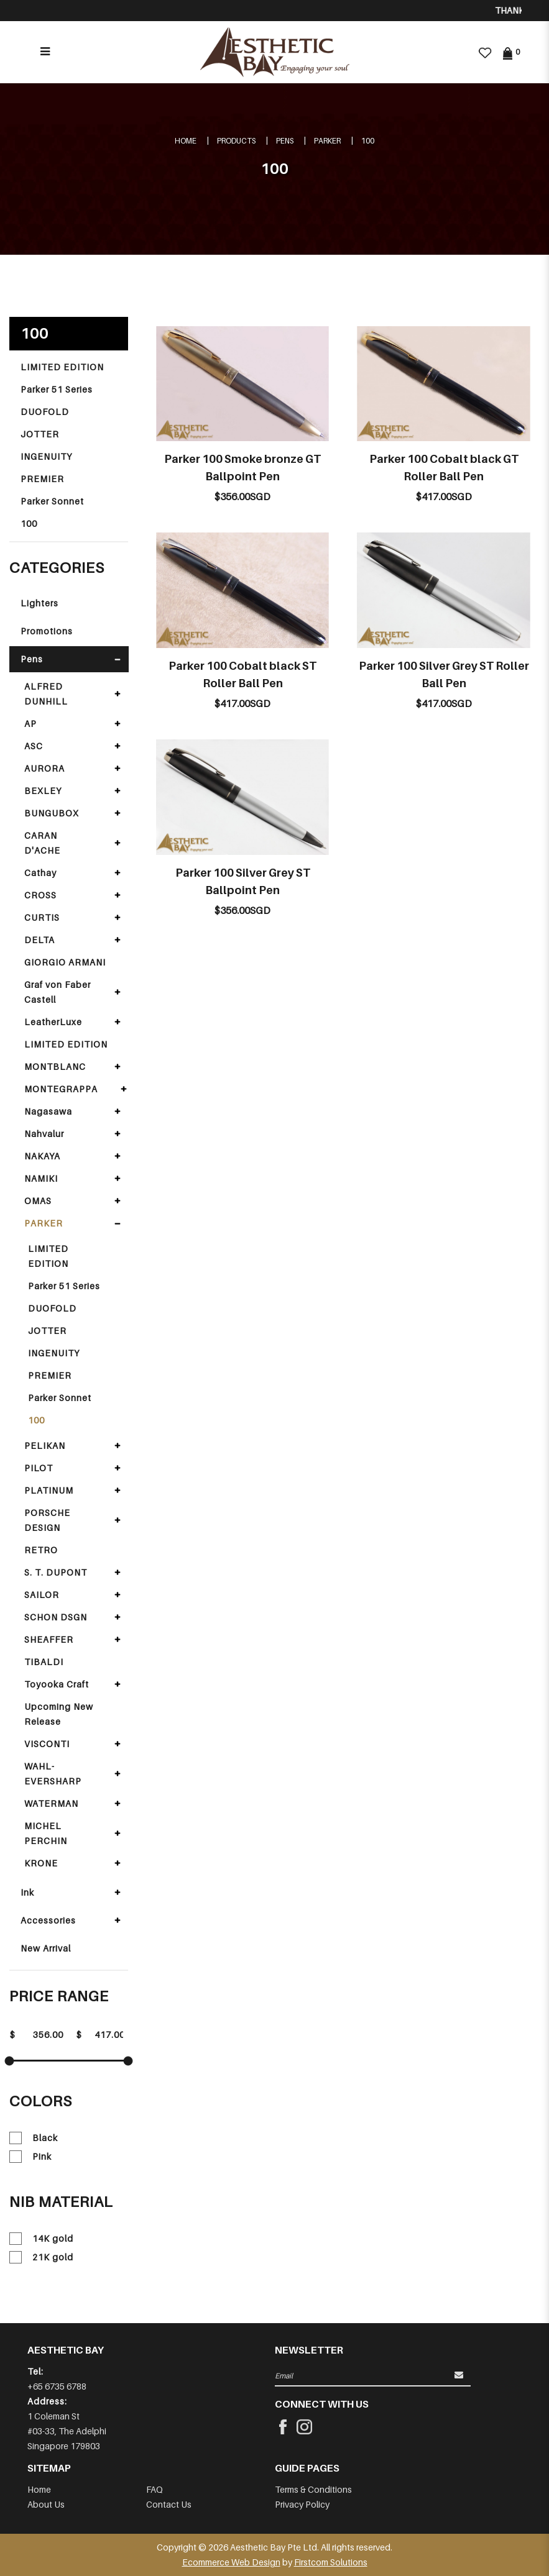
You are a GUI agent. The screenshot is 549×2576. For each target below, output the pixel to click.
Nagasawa (48, 1111)
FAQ (154, 2489)
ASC (33, 746)
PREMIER (42, 478)
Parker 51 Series (57, 389)
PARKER (327, 140)
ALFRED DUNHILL (46, 693)
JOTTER (40, 434)
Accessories (48, 1920)
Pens (284, 140)
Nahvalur (44, 1133)
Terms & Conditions (313, 2489)
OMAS (38, 1200)
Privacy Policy (302, 2504)
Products (236, 140)
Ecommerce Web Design (231, 2562)
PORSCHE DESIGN (47, 1520)
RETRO (41, 1550)
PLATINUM (48, 1490)
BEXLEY (43, 790)
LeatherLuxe (53, 1021)
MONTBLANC (55, 1066)
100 (367, 140)
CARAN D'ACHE (42, 843)
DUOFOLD (45, 411)
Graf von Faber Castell (57, 992)
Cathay (40, 872)
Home (185, 140)
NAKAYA (42, 1156)
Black (33, 2138)
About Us (46, 2504)
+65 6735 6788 (56, 2386)
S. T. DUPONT (55, 1572)
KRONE (41, 1863)
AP (30, 723)
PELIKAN (44, 1445)
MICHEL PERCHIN (45, 1833)
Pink (30, 2156)
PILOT (38, 1468)
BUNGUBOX (51, 813)
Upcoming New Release (58, 1714)
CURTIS (42, 917)
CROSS (40, 895)
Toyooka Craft (56, 1684)
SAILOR (41, 1594)
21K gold (41, 2257)
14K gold (41, 2238)
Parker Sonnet (52, 501)
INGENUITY (46, 456)
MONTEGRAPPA (61, 1089)
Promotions (47, 631)
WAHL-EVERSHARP (52, 1773)
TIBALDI (43, 1661)
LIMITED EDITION (62, 367)
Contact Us (168, 2504)
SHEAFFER (48, 1639)
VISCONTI (47, 1743)
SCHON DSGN (55, 1617)
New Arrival (46, 1948)
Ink (27, 1892)
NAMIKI (41, 1178)
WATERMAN (51, 1803)
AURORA (44, 768)
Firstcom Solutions (330, 2562)
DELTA (39, 939)
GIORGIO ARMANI (65, 962)
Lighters (39, 603)
